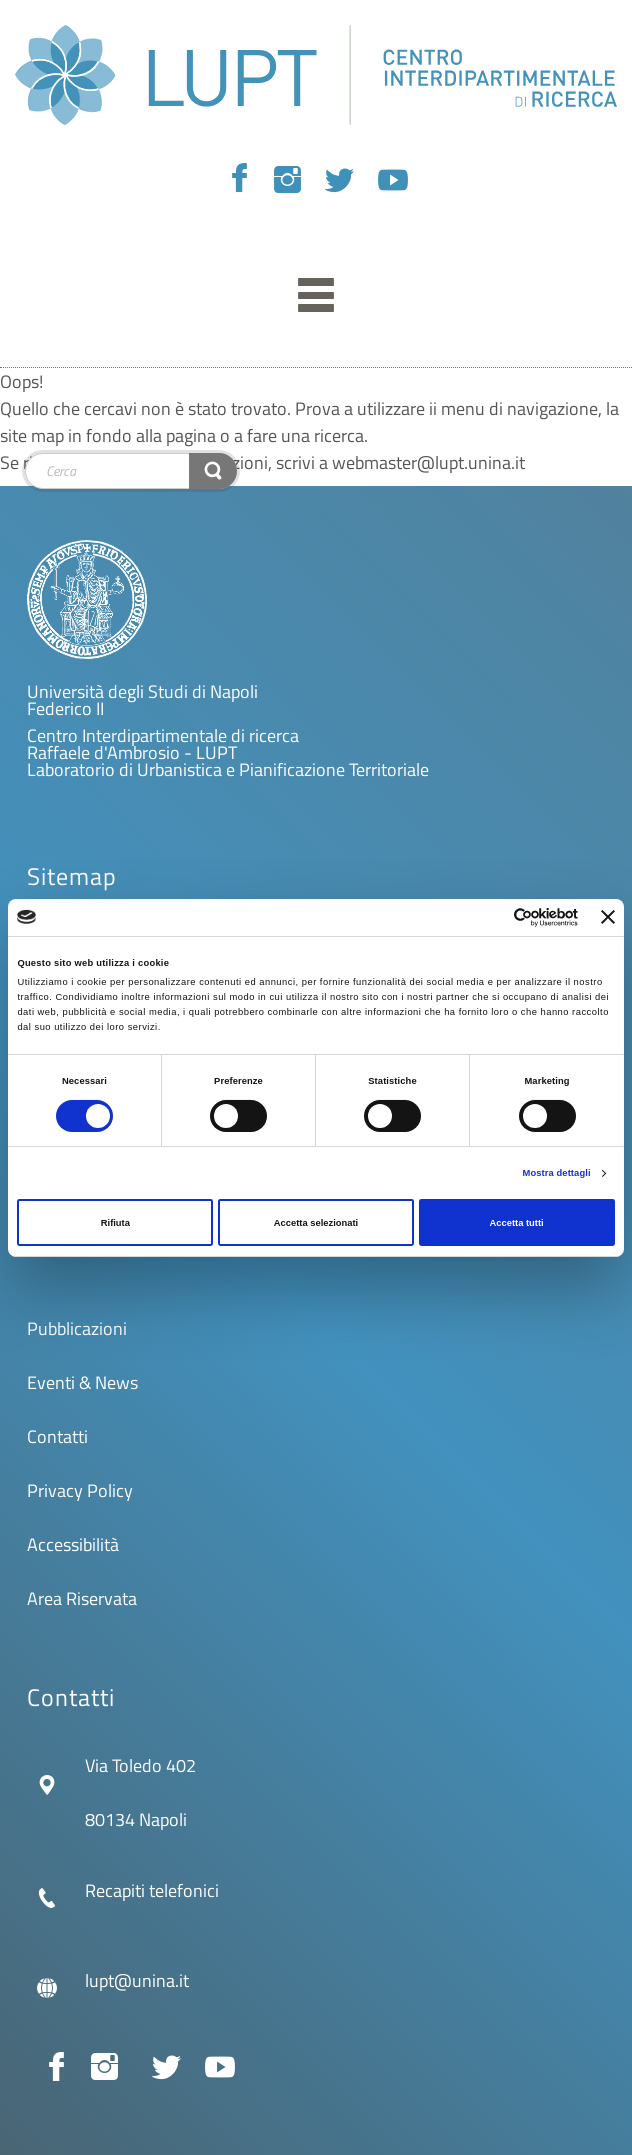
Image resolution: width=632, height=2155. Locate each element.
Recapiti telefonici (152, 1890)
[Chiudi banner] (608, 917)
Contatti (57, 1436)
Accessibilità (73, 1544)
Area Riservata (82, 1598)
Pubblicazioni (77, 1328)
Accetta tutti (517, 1223)
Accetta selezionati (316, 1223)
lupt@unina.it (137, 1980)
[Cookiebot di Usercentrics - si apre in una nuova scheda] (490, 917)
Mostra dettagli (557, 1173)
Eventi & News (82, 1382)
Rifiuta (115, 1223)
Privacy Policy (80, 1490)
